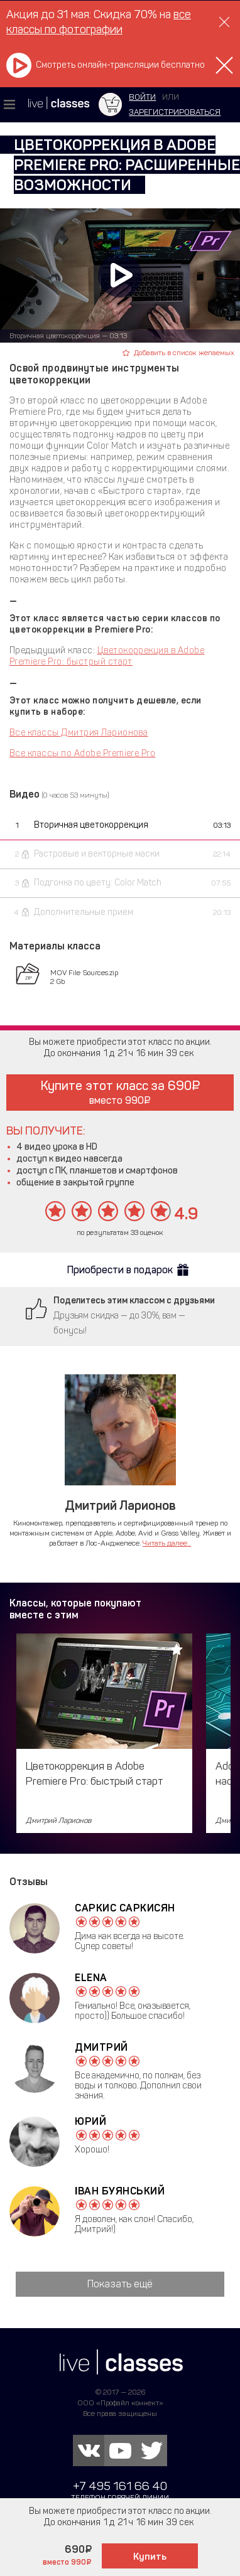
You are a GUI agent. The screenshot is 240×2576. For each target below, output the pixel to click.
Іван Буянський (120, 2191)
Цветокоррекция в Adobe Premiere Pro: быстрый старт (106, 656)
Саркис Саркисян (125, 1908)
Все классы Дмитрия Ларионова (78, 732)
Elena (91, 1978)
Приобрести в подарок (120, 1270)
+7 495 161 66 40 (120, 2486)
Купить (149, 2556)
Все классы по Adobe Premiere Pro (82, 753)
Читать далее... (167, 1543)
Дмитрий (101, 2047)
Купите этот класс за (120, 1092)
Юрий (90, 2121)
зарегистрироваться (175, 112)
